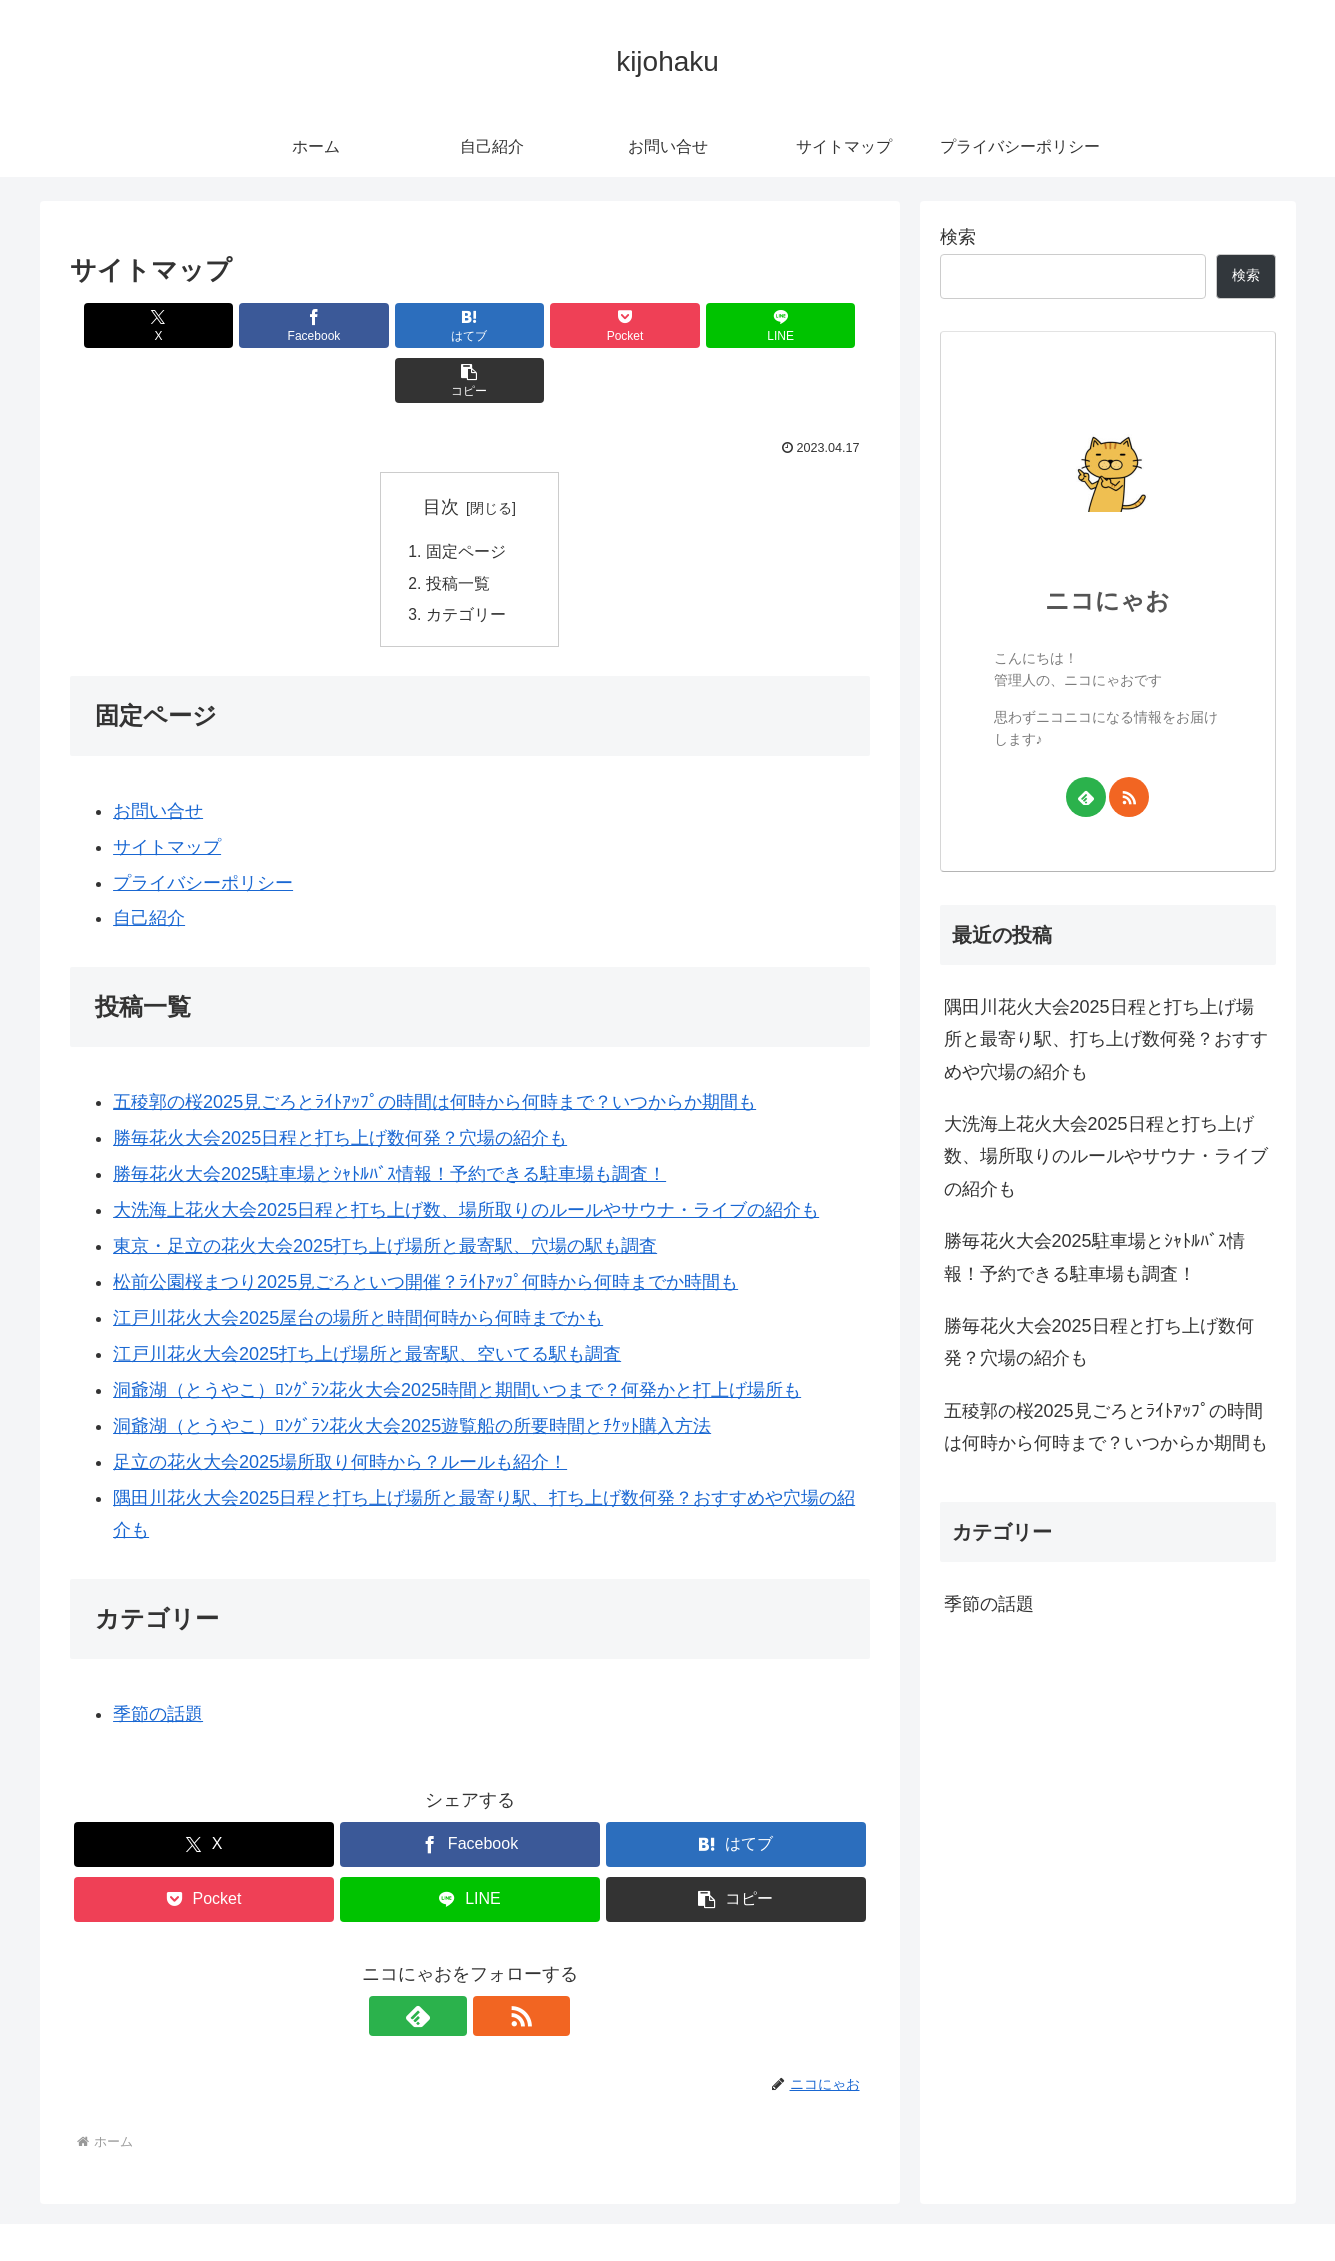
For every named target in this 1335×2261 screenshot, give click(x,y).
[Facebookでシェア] (268, 325)
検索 (958, 237)
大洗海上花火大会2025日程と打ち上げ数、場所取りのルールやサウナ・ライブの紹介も (1106, 1156)
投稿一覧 (458, 530)
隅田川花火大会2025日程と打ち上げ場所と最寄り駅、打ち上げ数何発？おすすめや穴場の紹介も (1106, 1039)
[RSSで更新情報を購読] (493, 1964)
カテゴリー (466, 562)
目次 (441, 452)
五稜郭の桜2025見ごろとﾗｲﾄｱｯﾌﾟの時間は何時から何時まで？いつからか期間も (1106, 1427)
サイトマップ (167, 795)
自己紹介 (149, 867)
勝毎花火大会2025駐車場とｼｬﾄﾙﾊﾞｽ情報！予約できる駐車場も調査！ (1094, 1257)
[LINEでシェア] (671, 325)
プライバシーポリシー (203, 831)
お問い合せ (158, 759)
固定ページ (466, 497)
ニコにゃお (1107, 600)
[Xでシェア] (134, 325)
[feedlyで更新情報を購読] (447, 1964)
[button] (805, 325)
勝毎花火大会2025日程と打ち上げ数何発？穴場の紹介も (1099, 1342)
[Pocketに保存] (537, 325)
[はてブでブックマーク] (402, 325)
